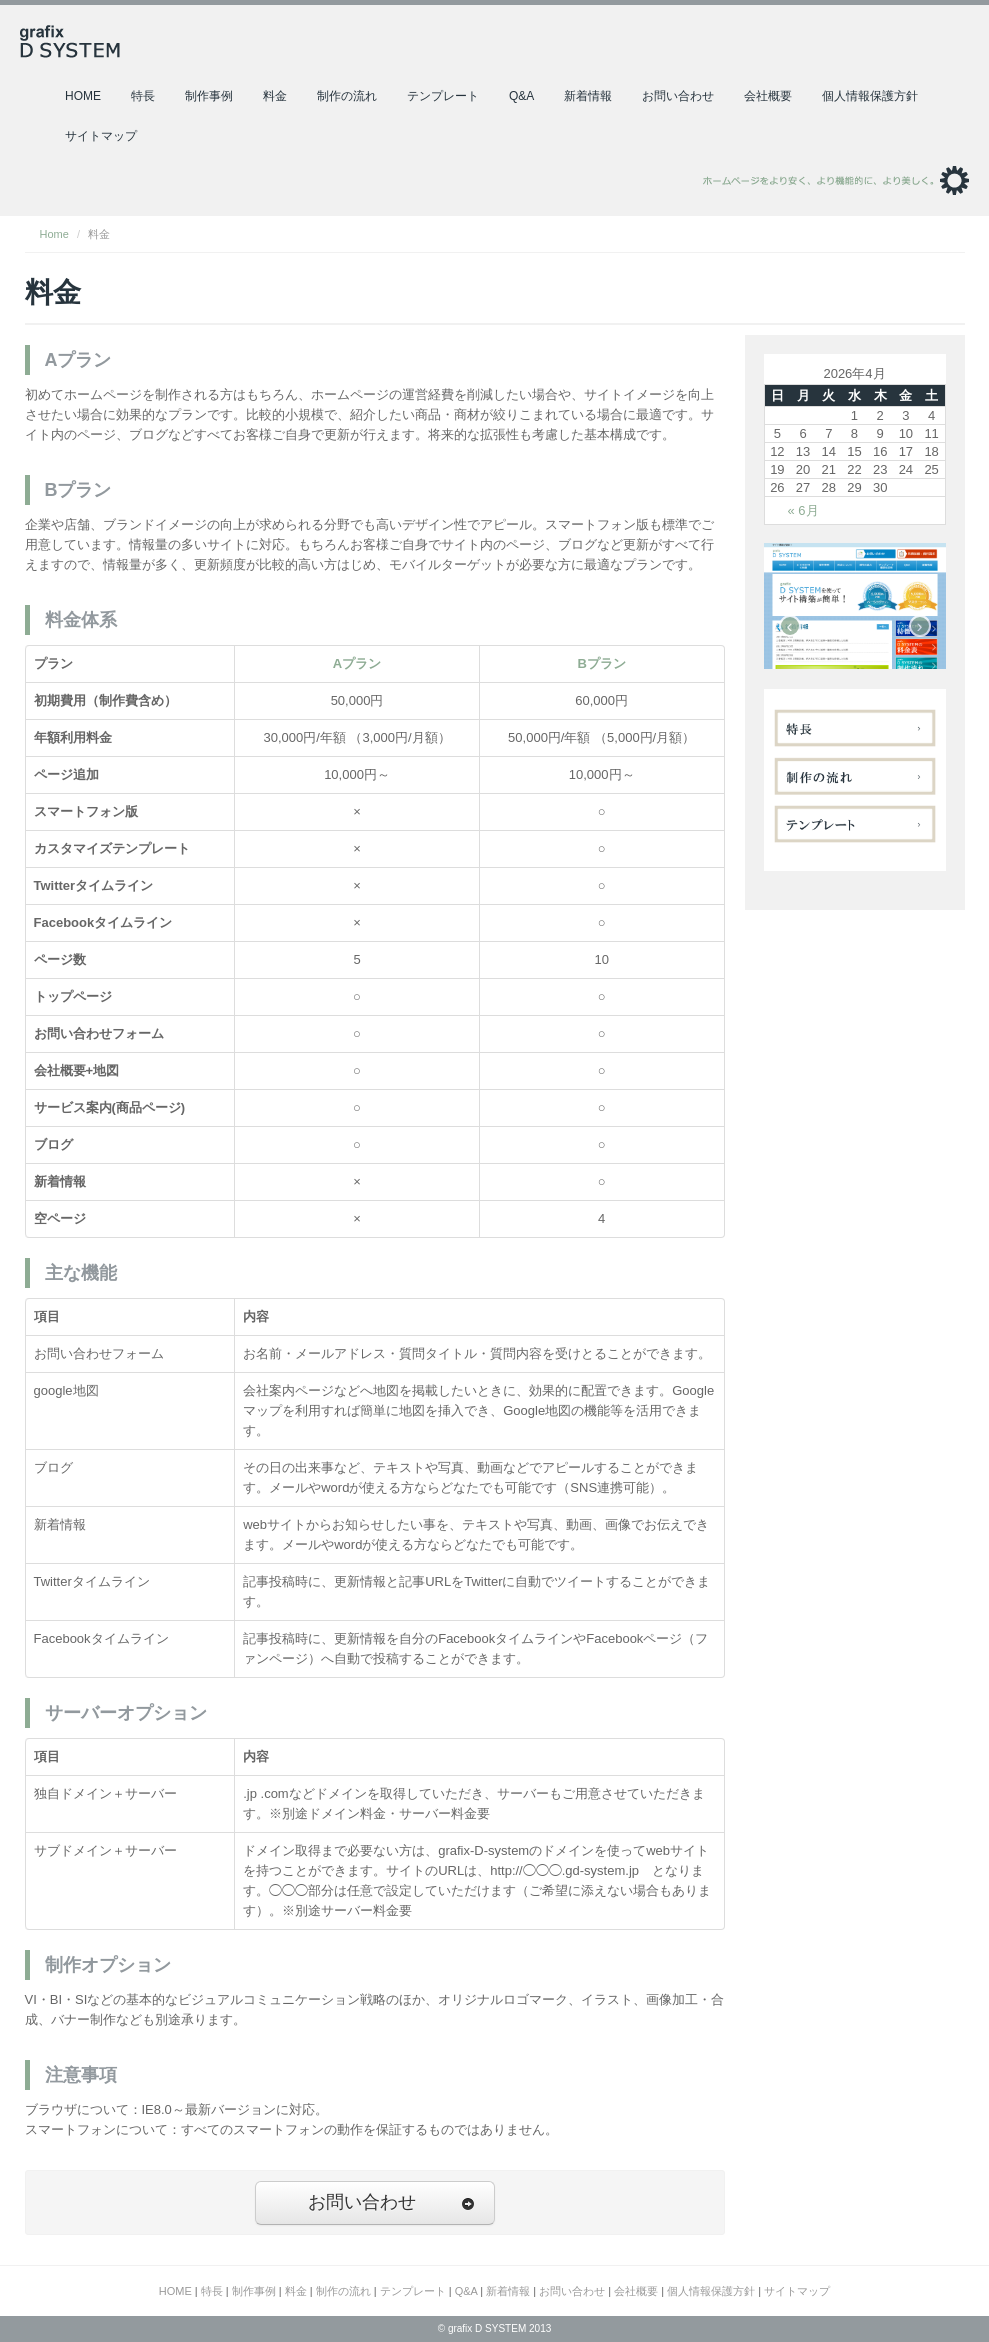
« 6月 (803, 510)
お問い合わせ (678, 96)
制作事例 (209, 96)
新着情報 (588, 96)
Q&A (521, 96)
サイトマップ (101, 136)
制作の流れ (347, 96)
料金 (275, 96)
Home (54, 234)
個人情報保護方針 (870, 96)
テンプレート (443, 96)
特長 (143, 96)
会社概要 (768, 96)
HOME (83, 96)
